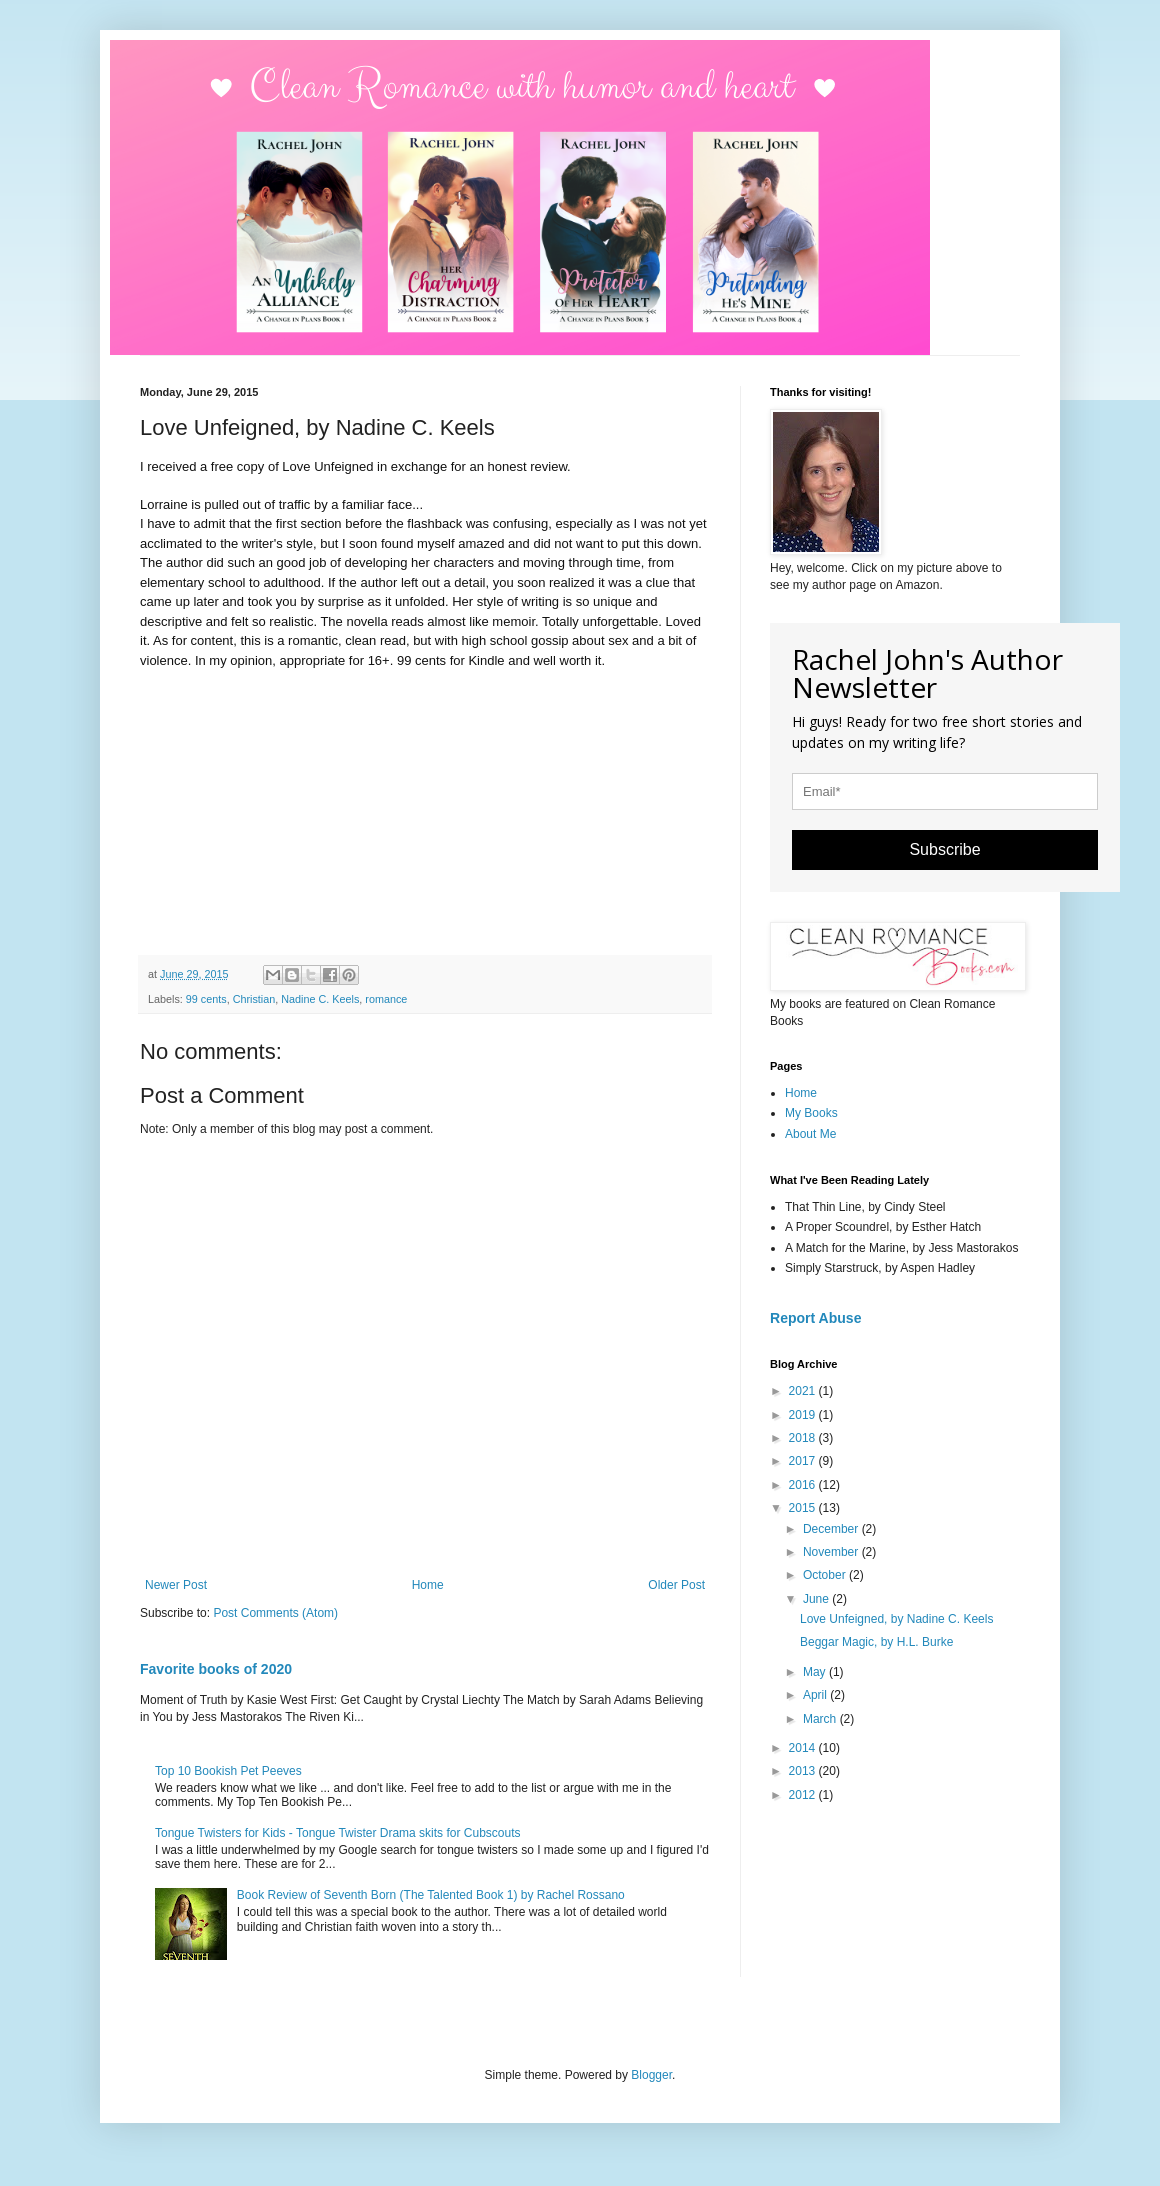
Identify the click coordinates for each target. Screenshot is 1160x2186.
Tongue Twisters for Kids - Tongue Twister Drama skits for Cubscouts (337, 1833)
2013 (804, 1771)
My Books (811, 1113)
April (816, 1695)
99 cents (206, 999)
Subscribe (944, 849)
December (832, 1529)
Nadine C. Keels (320, 999)
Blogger (651, 2075)
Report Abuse (815, 1318)
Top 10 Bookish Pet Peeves (228, 1771)
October (826, 1575)
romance (386, 999)
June (817, 1599)
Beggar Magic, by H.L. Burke (876, 1642)
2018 (804, 1438)
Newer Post (176, 1585)
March (821, 1719)
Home (428, 1585)
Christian (254, 999)
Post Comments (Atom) (275, 1613)
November (832, 1552)
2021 (804, 1391)
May (816, 1672)
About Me (810, 1134)
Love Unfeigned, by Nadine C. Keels (896, 1619)
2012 (804, 1795)
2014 (804, 1748)
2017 (804, 1461)
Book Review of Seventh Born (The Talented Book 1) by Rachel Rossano (431, 1895)
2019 (804, 1415)
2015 (804, 1508)
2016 (804, 1485)
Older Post (676, 1585)
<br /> (200, 810)
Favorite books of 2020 (216, 1669)
